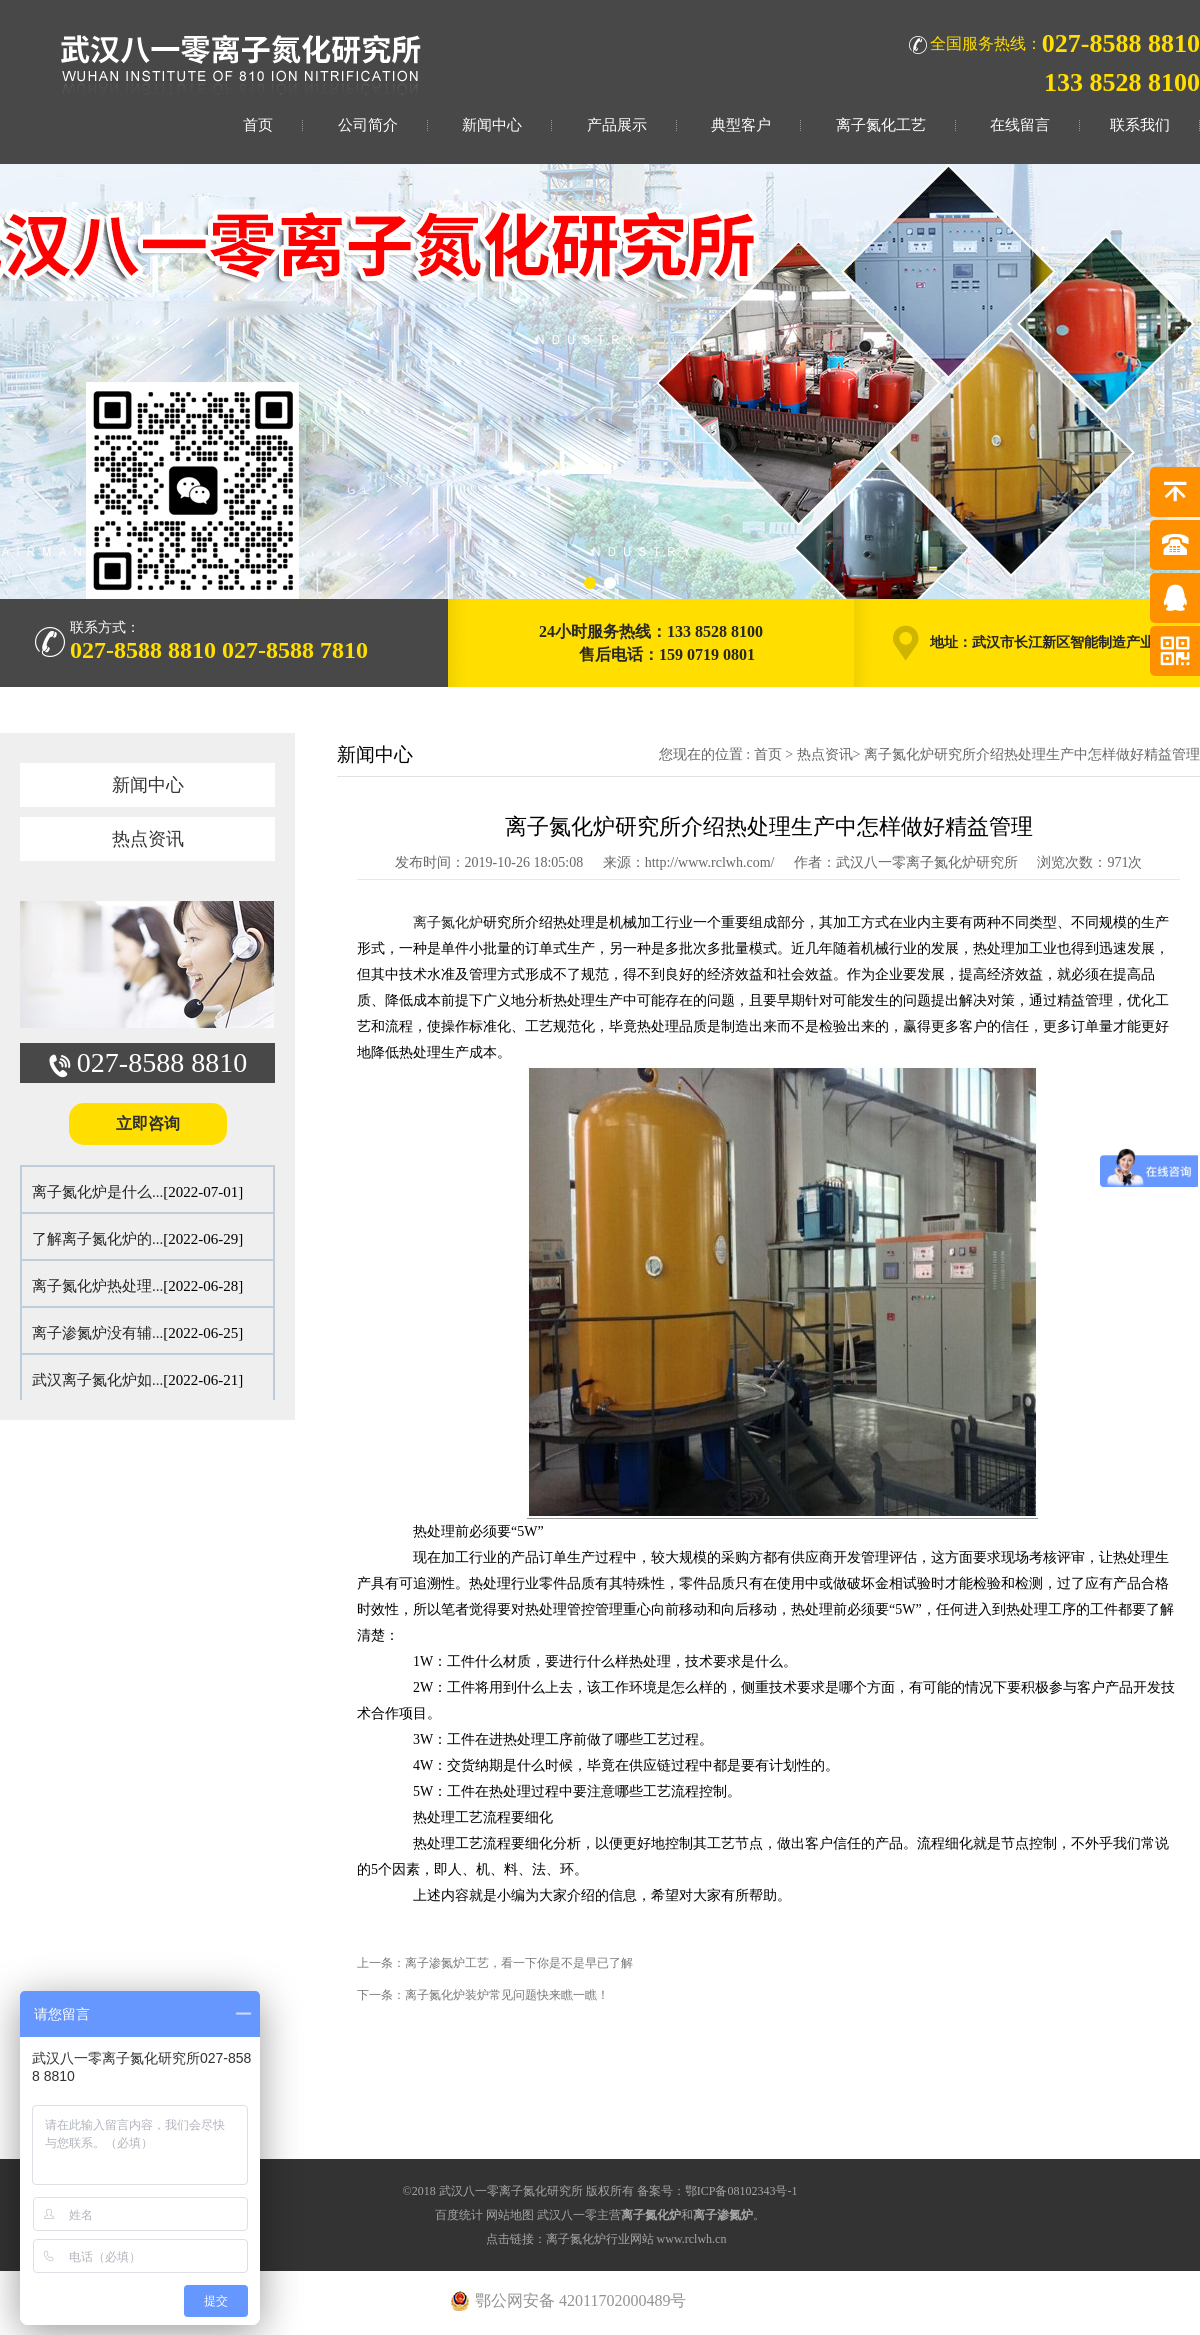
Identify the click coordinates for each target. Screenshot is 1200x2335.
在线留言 (1020, 125)
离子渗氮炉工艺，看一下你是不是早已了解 (519, 1963)
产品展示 (617, 125)
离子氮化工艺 (881, 125)
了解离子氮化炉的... (97, 1239)
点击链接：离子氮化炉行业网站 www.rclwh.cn (606, 2239)
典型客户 (741, 125)
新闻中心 (492, 125)
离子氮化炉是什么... (97, 1192)
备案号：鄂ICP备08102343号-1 (717, 2191)
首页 (258, 125)
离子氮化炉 (448, 922)
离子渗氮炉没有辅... (97, 1333)
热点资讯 (148, 839)
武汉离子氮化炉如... (97, 1380)
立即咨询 (148, 1123)
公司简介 (368, 125)
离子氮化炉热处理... (97, 1286)
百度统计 (459, 2215)
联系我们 (1140, 125)
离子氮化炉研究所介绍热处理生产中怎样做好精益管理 (1032, 754)
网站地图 (510, 2215)
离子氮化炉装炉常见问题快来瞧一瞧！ (507, 1995)
